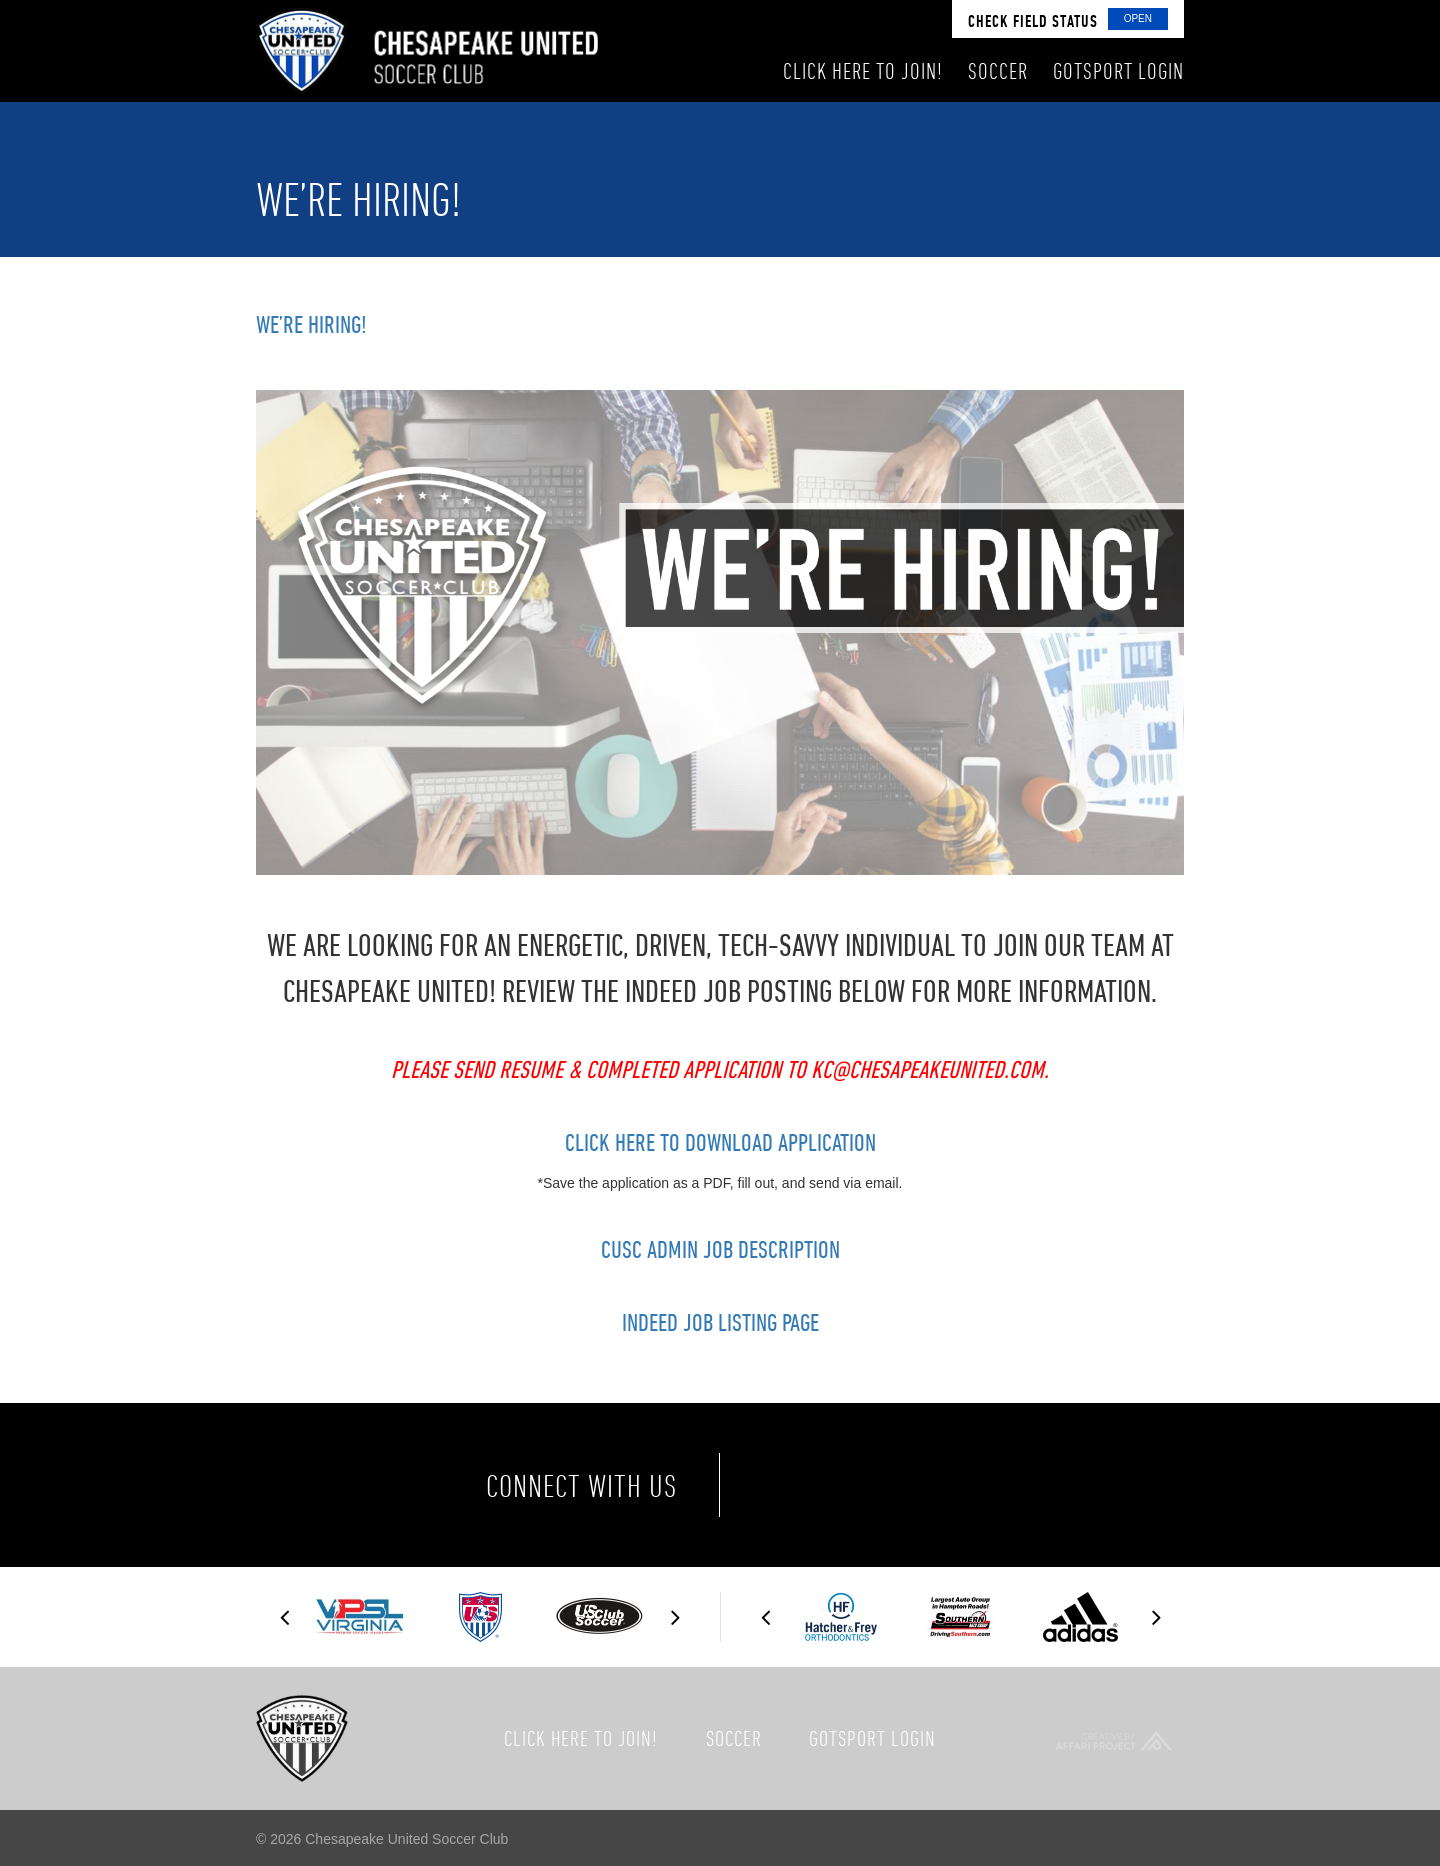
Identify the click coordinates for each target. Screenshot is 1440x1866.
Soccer (734, 1738)
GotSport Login (872, 1738)
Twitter (878, 1485)
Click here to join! (581, 1738)
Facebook (794, 1485)
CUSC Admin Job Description (720, 1249)
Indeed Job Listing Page (720, 1322)
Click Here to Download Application (720, 1142)
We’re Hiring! (311, 324)
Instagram (962, 1485)
